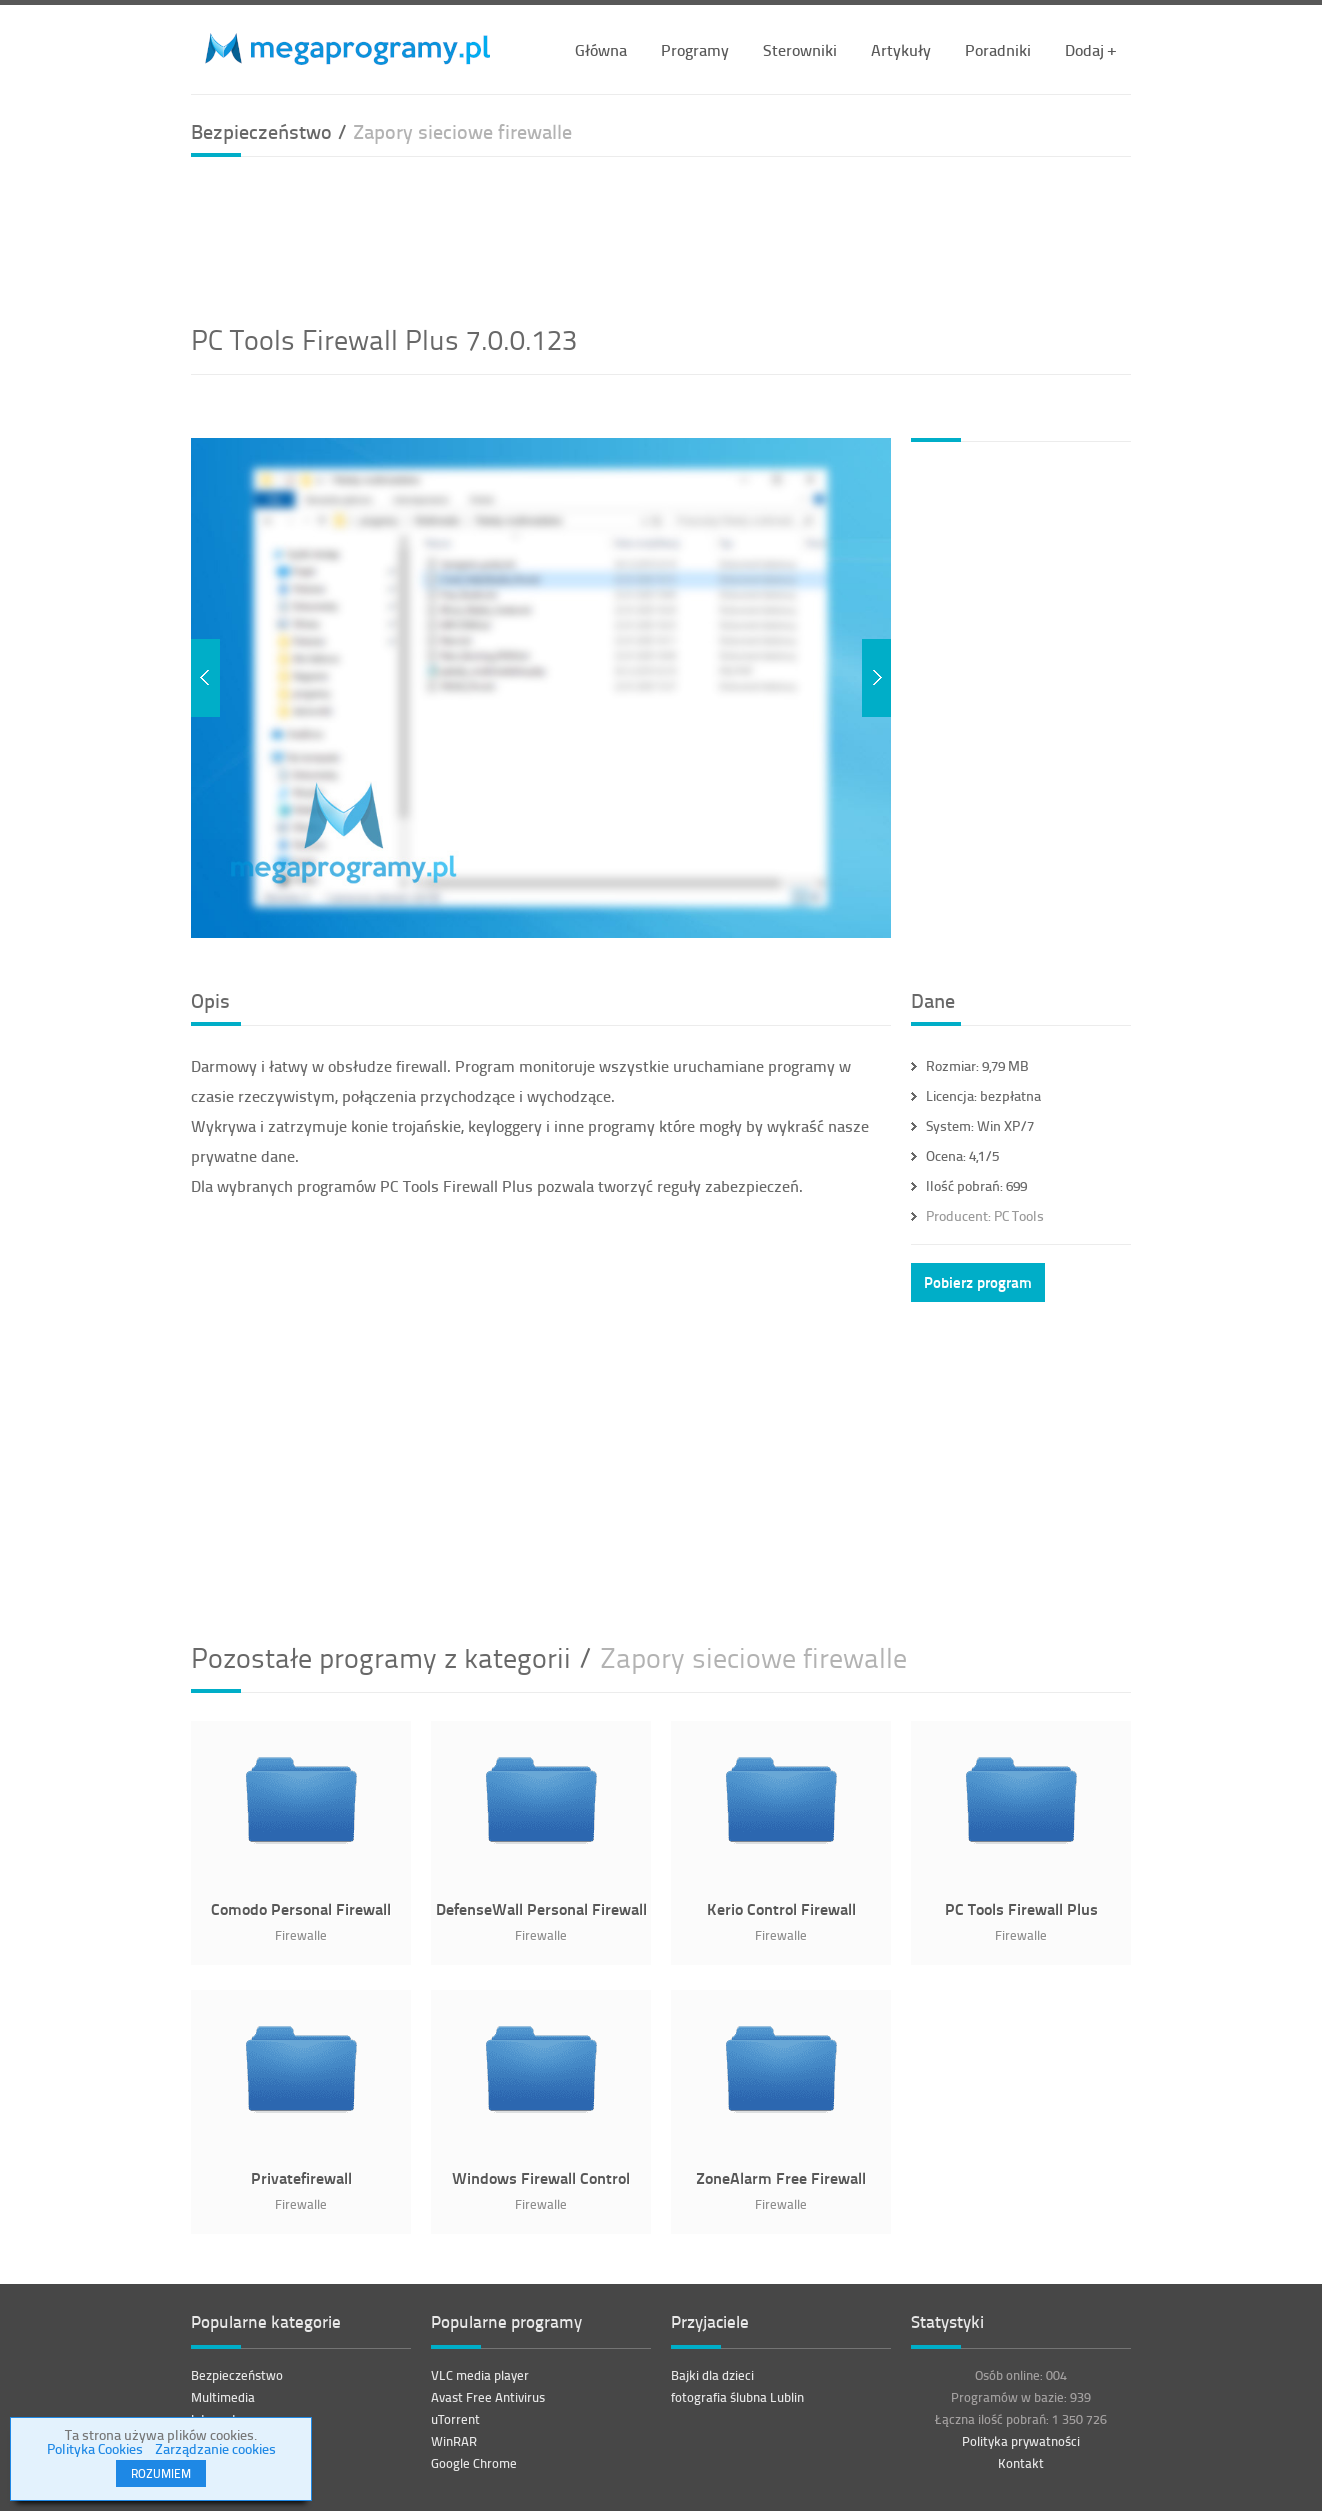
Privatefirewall (301, 2177)
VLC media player (480, 2375)
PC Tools (985, 1215)
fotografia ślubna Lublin (737, 2397)
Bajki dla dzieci (712, 2375)
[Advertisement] (661, 237)
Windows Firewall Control (541, 2177)
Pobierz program (978, 1282)
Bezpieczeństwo (237, 2375)
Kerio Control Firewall (781, 1908)
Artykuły (901, 49)
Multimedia (223, 2397)
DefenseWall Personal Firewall (541, 1908)
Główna (601, 49)
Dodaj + (1090, 49)
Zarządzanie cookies (215, 2448)
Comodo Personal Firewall (301, 1908)
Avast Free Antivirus (488, 2397)
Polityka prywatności (1021, 2441)
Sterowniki (800, 49)
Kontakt (1021, 2463)
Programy (695, 49)
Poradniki (998, 49)
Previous (205, 678)
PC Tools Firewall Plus (1021, 1908)
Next (876, 678)
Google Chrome (474, 2463)
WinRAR (454, 2441)
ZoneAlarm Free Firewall (781, 2177)
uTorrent (455, 2419)
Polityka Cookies (95, 2448)
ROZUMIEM (161, 2473)
